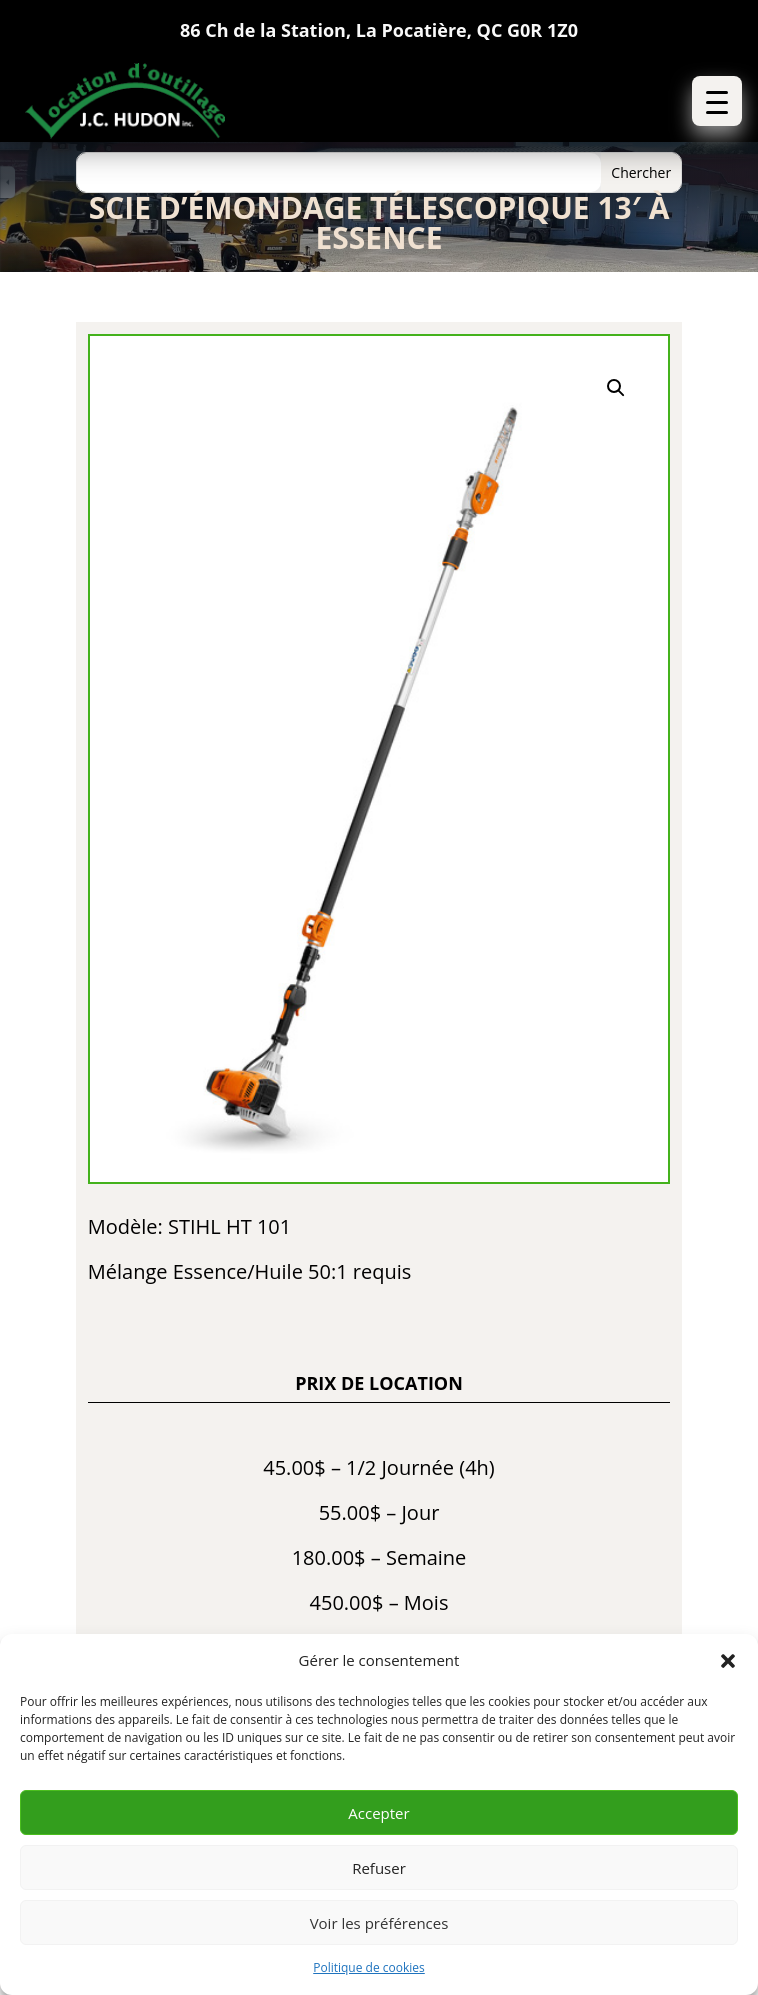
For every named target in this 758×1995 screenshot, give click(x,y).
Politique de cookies (369, 1967)
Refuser (379, 1868)
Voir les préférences (379, 1923)
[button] (728, 1661)
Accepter (378, 1813)
